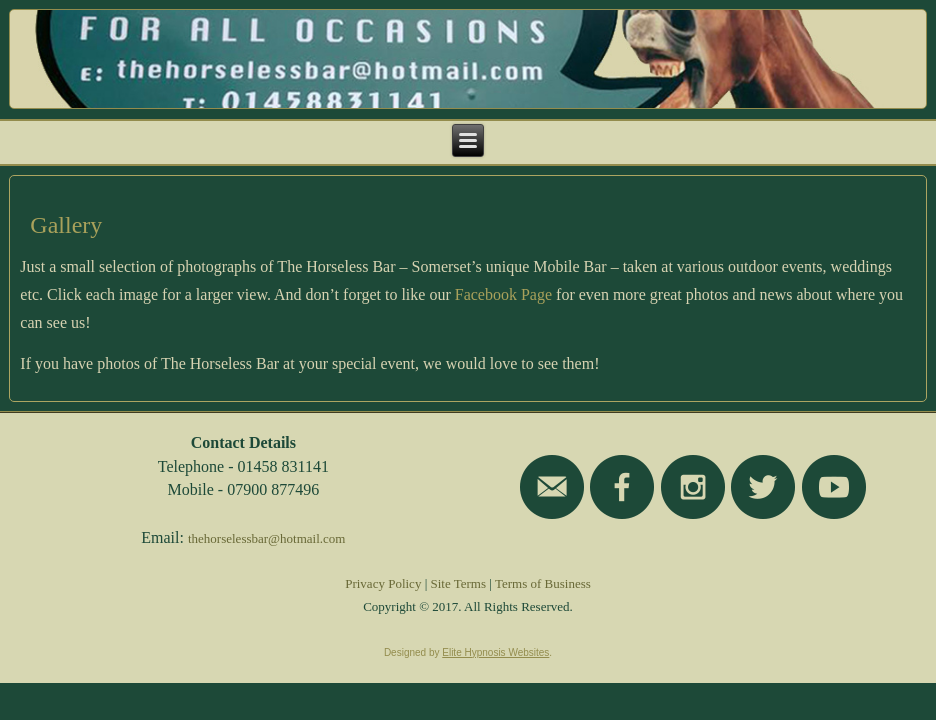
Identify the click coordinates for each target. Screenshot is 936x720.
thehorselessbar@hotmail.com (266, 538)
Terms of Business (543, 583)
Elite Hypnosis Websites (495, 652)
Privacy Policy (383, 583)
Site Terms (459, 583)
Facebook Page (503, 294)
